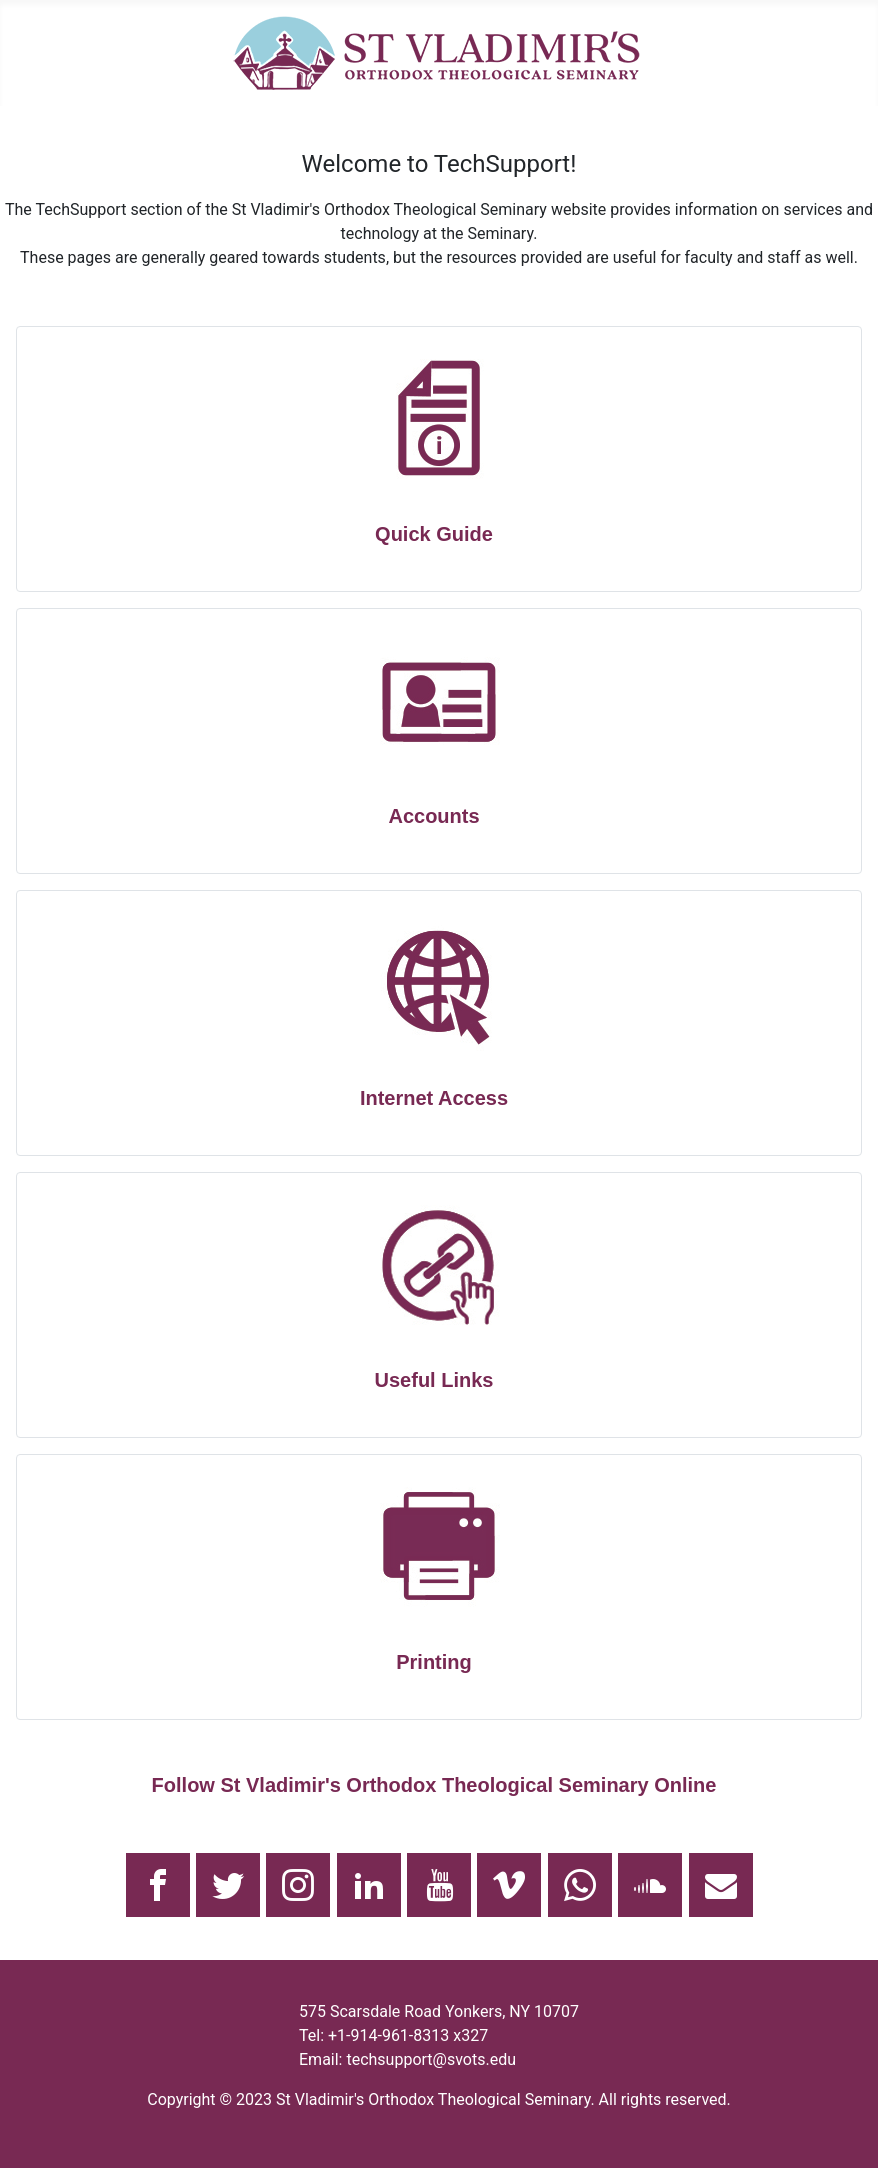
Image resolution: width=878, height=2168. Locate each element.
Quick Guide (434, 534)
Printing (434, 1662)
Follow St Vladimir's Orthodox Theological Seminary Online (434, 1785)
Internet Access (434, 1098)
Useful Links (434, 1380)
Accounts (433, 816)
